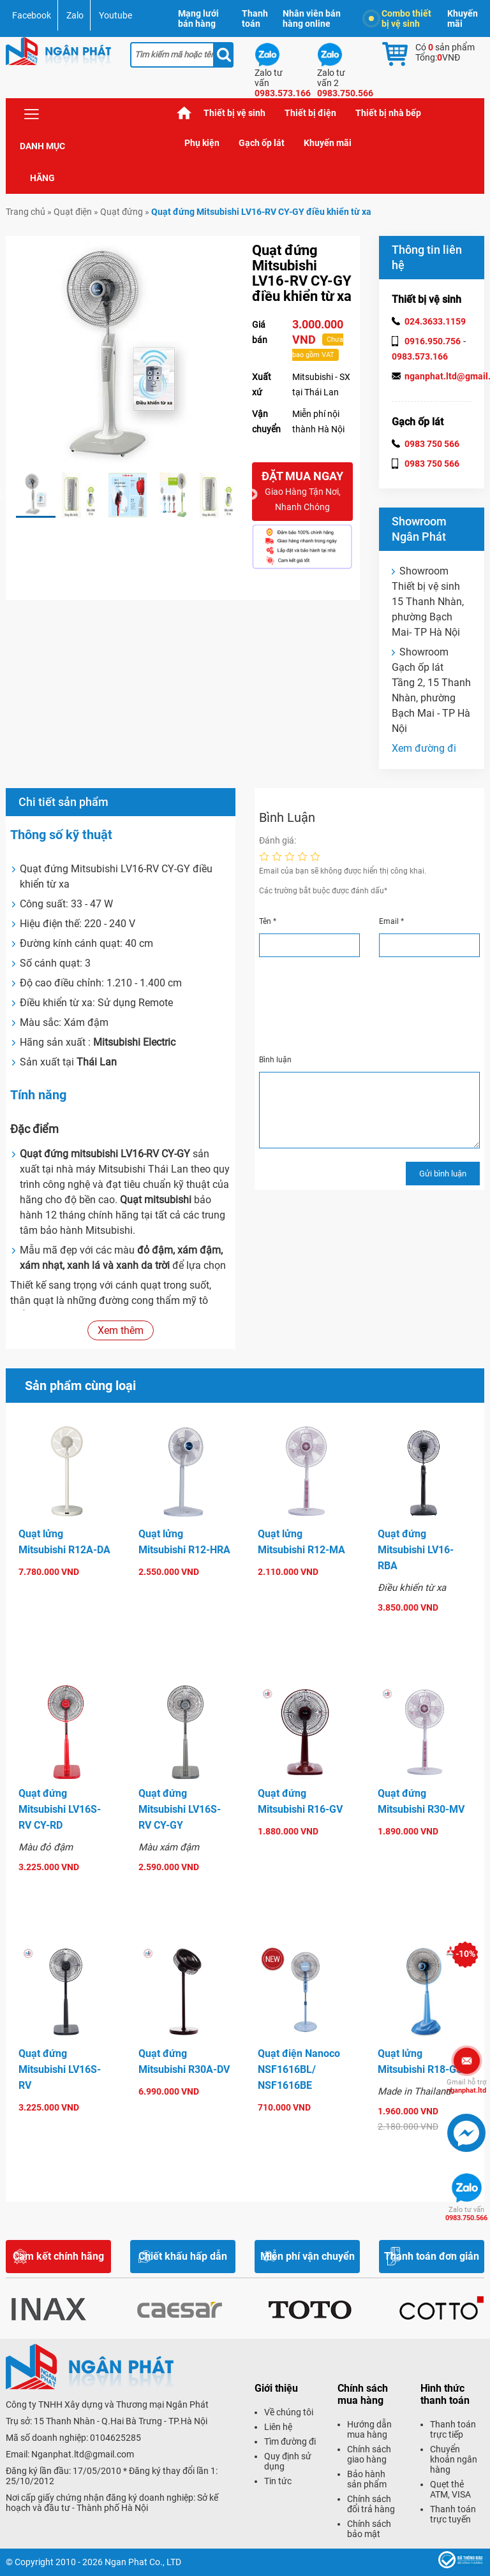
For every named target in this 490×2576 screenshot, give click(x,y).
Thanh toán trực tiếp (453, 2429)
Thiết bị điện (310, 113)
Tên (267, 921)
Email (391, 921)
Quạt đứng (121, 212)
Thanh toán (255, 18)
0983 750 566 (432, 444)
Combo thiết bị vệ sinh (400, 18)
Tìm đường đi (290, 2441)
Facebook (31, 15)
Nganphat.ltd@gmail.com (82, 2454)
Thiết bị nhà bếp (388, 113)
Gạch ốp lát (262, 143)
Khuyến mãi (462, 18)
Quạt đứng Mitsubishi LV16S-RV (60, 2069)
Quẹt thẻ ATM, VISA (450, 2489)
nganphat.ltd (466, 2086)
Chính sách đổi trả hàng (371, 2504)
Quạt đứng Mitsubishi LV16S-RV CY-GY (179, 1809)
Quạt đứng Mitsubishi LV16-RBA (416, 1550)
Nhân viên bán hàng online (312, 18)
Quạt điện (73, 212)
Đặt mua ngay (302, 492)
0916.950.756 (433, 341)
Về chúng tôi (288, 2412)
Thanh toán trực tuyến (453, 2514)
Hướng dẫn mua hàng (369, 2429)
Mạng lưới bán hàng (198, 18)
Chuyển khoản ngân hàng (453, 2459)
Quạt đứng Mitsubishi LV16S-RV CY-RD (60, 1809)
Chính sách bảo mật (369, 2529)
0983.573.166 (420, 356)
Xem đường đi (424, 748)
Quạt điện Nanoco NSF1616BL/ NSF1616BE (299, 2069)
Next (252, 494)
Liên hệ (278, 2427)
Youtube (115, 15)
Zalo (75, 15)
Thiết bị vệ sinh (234, 113)
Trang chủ (184, 113)
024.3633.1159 (435, 321)
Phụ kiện (201, 143)
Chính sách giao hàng (369, 2454)
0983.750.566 (466, 2214)
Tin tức (278, 2481)
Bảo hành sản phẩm (367, 2479)
